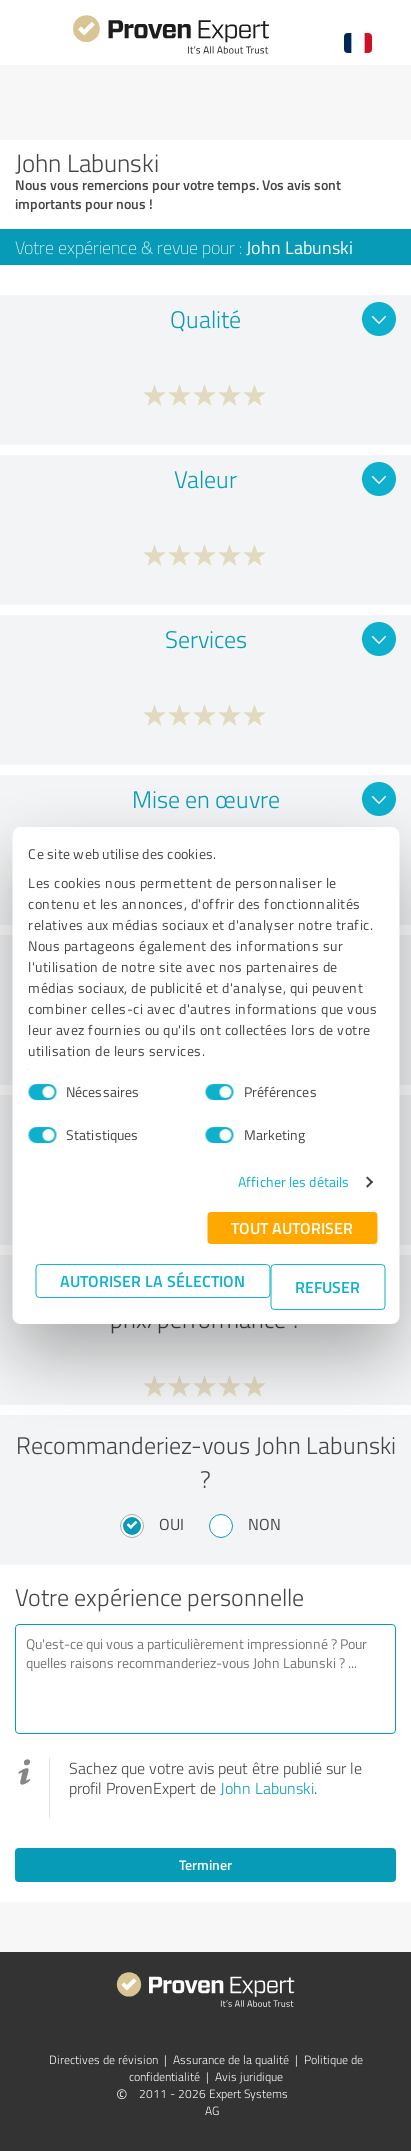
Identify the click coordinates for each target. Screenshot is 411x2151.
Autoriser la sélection (152, 1280)
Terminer (205, 1864)
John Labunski (267, 1788)
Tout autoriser (292, 1227)
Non (264, 1524)
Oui (171, 1524)
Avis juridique (249, 2076)
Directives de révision (103, 2059)
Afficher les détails (293, 1181)
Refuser (327, 1286)
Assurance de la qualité (231, 2059)
